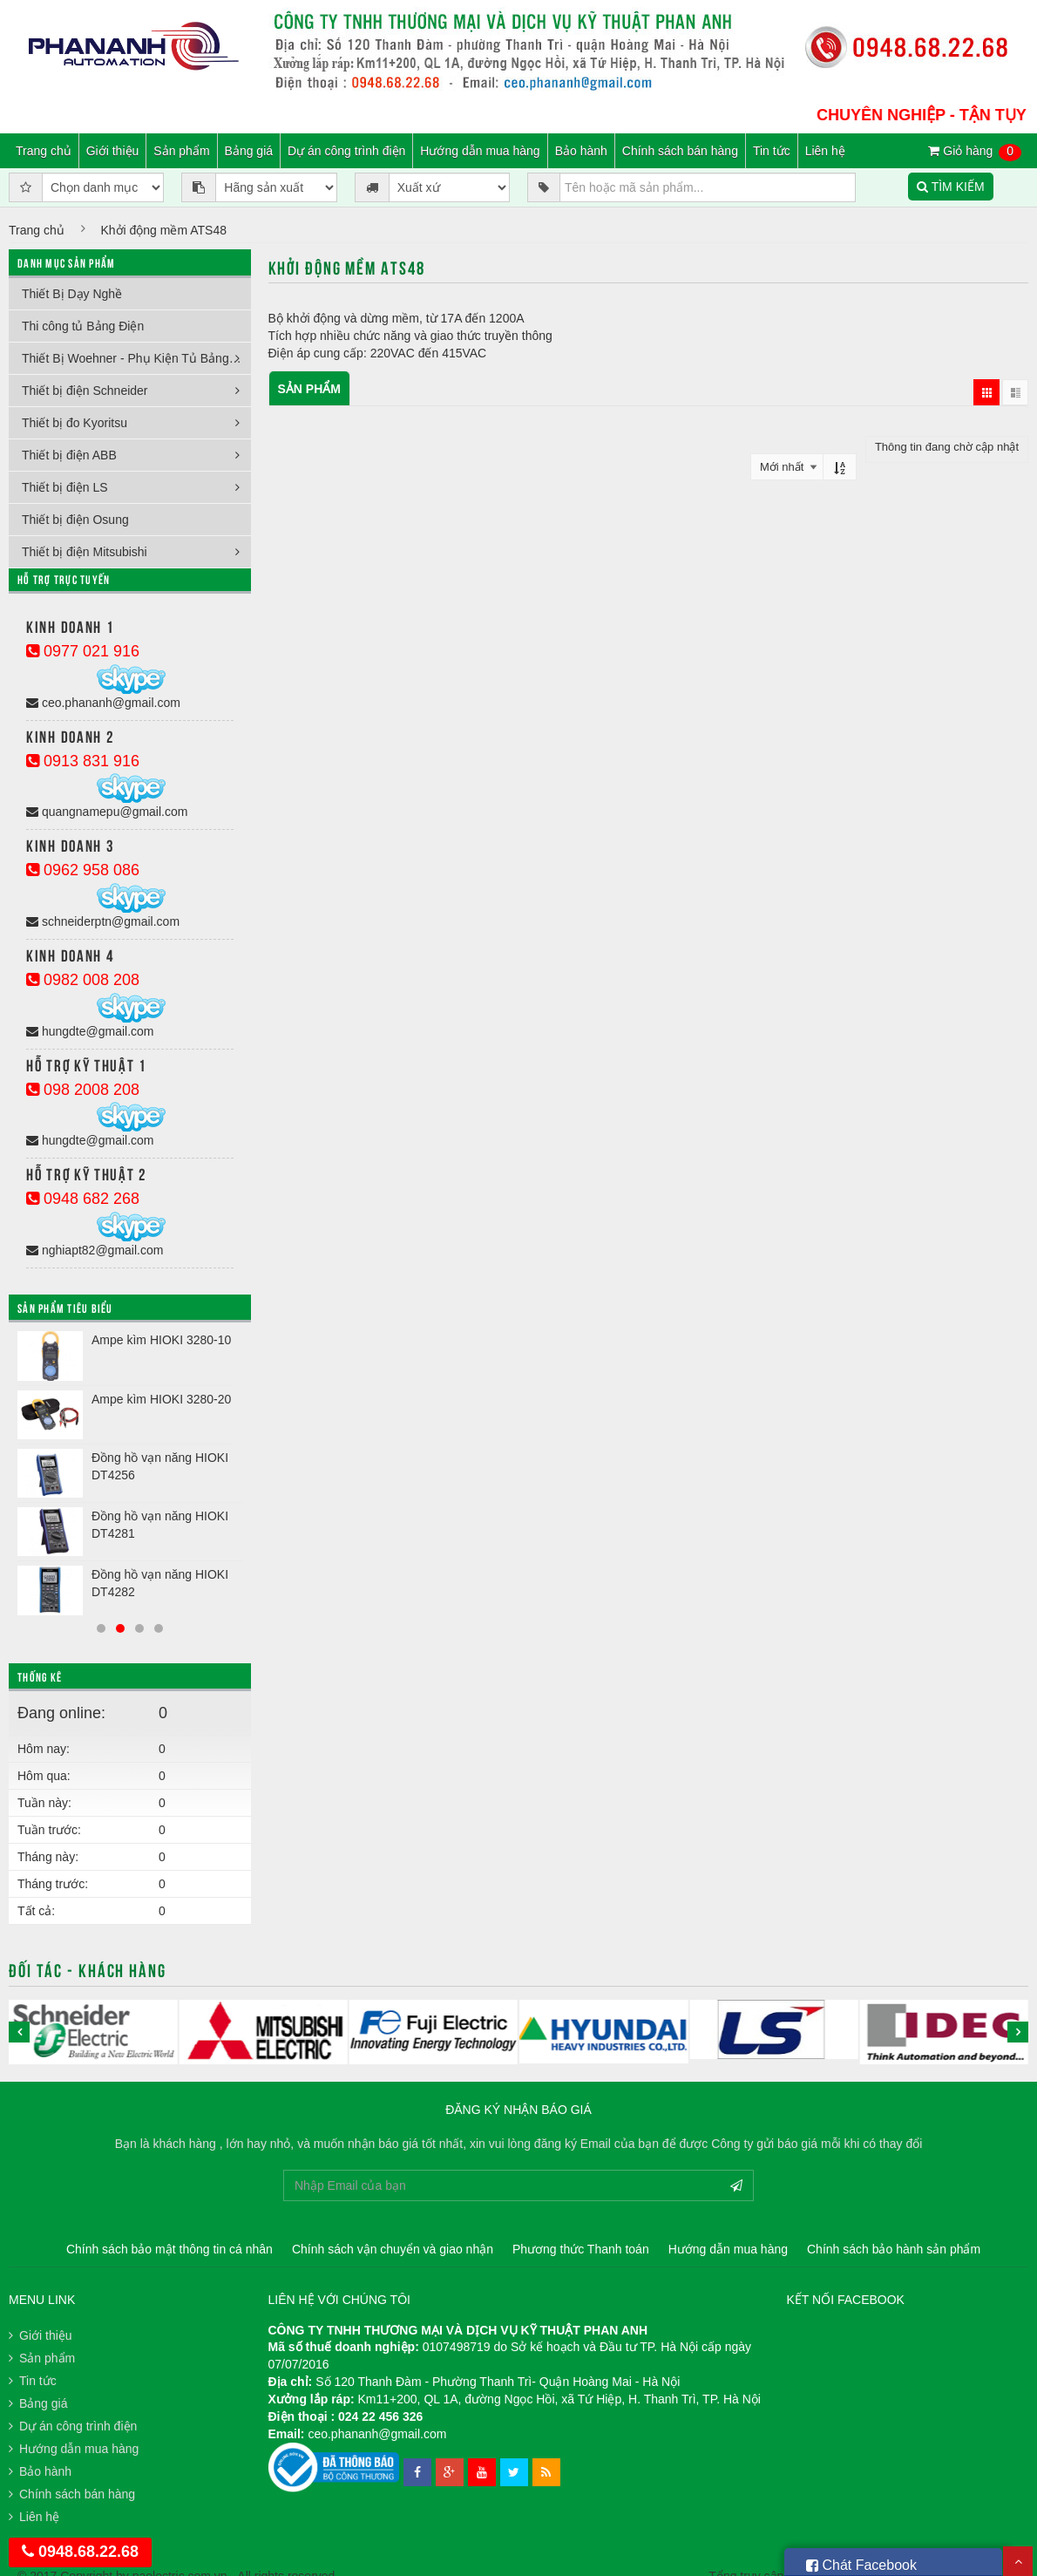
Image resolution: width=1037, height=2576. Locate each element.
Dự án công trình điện (346, 151)
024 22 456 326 (380, 2416)
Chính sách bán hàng (680, 151)
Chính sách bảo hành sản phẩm (893, 2249)
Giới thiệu (112, 151)
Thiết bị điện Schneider (85, 391)
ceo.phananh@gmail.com (103, 703)
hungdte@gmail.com (90, 1031)
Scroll (1018, 2561)
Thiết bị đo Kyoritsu (74, 423)
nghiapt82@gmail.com (94, 1250)
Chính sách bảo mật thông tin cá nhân (169, 2249)
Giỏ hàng (974, 151)
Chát (861, 2562)
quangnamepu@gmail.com (106, 812)
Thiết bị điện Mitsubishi (84, 552)
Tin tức (771, 151)
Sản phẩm (181, 151)
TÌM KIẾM (951, 187)
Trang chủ (43, 151)
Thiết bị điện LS (65, 487)
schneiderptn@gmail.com (103, 921)
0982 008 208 (82, 980)
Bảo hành (581, 151)
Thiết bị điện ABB (69, 455)
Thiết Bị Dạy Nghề (72, 294)
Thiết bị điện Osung (75, 520)
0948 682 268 (82, 1198)
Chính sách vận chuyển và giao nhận (392, 2249)
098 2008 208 (82, 1089)
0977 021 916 (82, 651)
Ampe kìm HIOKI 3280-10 (161, 1340)
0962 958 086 (82, 870)
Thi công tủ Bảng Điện (83, 326)
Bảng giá (249, 151)
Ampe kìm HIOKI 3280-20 (161, 1399)
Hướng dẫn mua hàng (479, 151)
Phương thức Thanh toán (580, 2249)
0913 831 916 (82, 761)
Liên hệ (825, 151)
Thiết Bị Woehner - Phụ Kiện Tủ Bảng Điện (136, 358)
